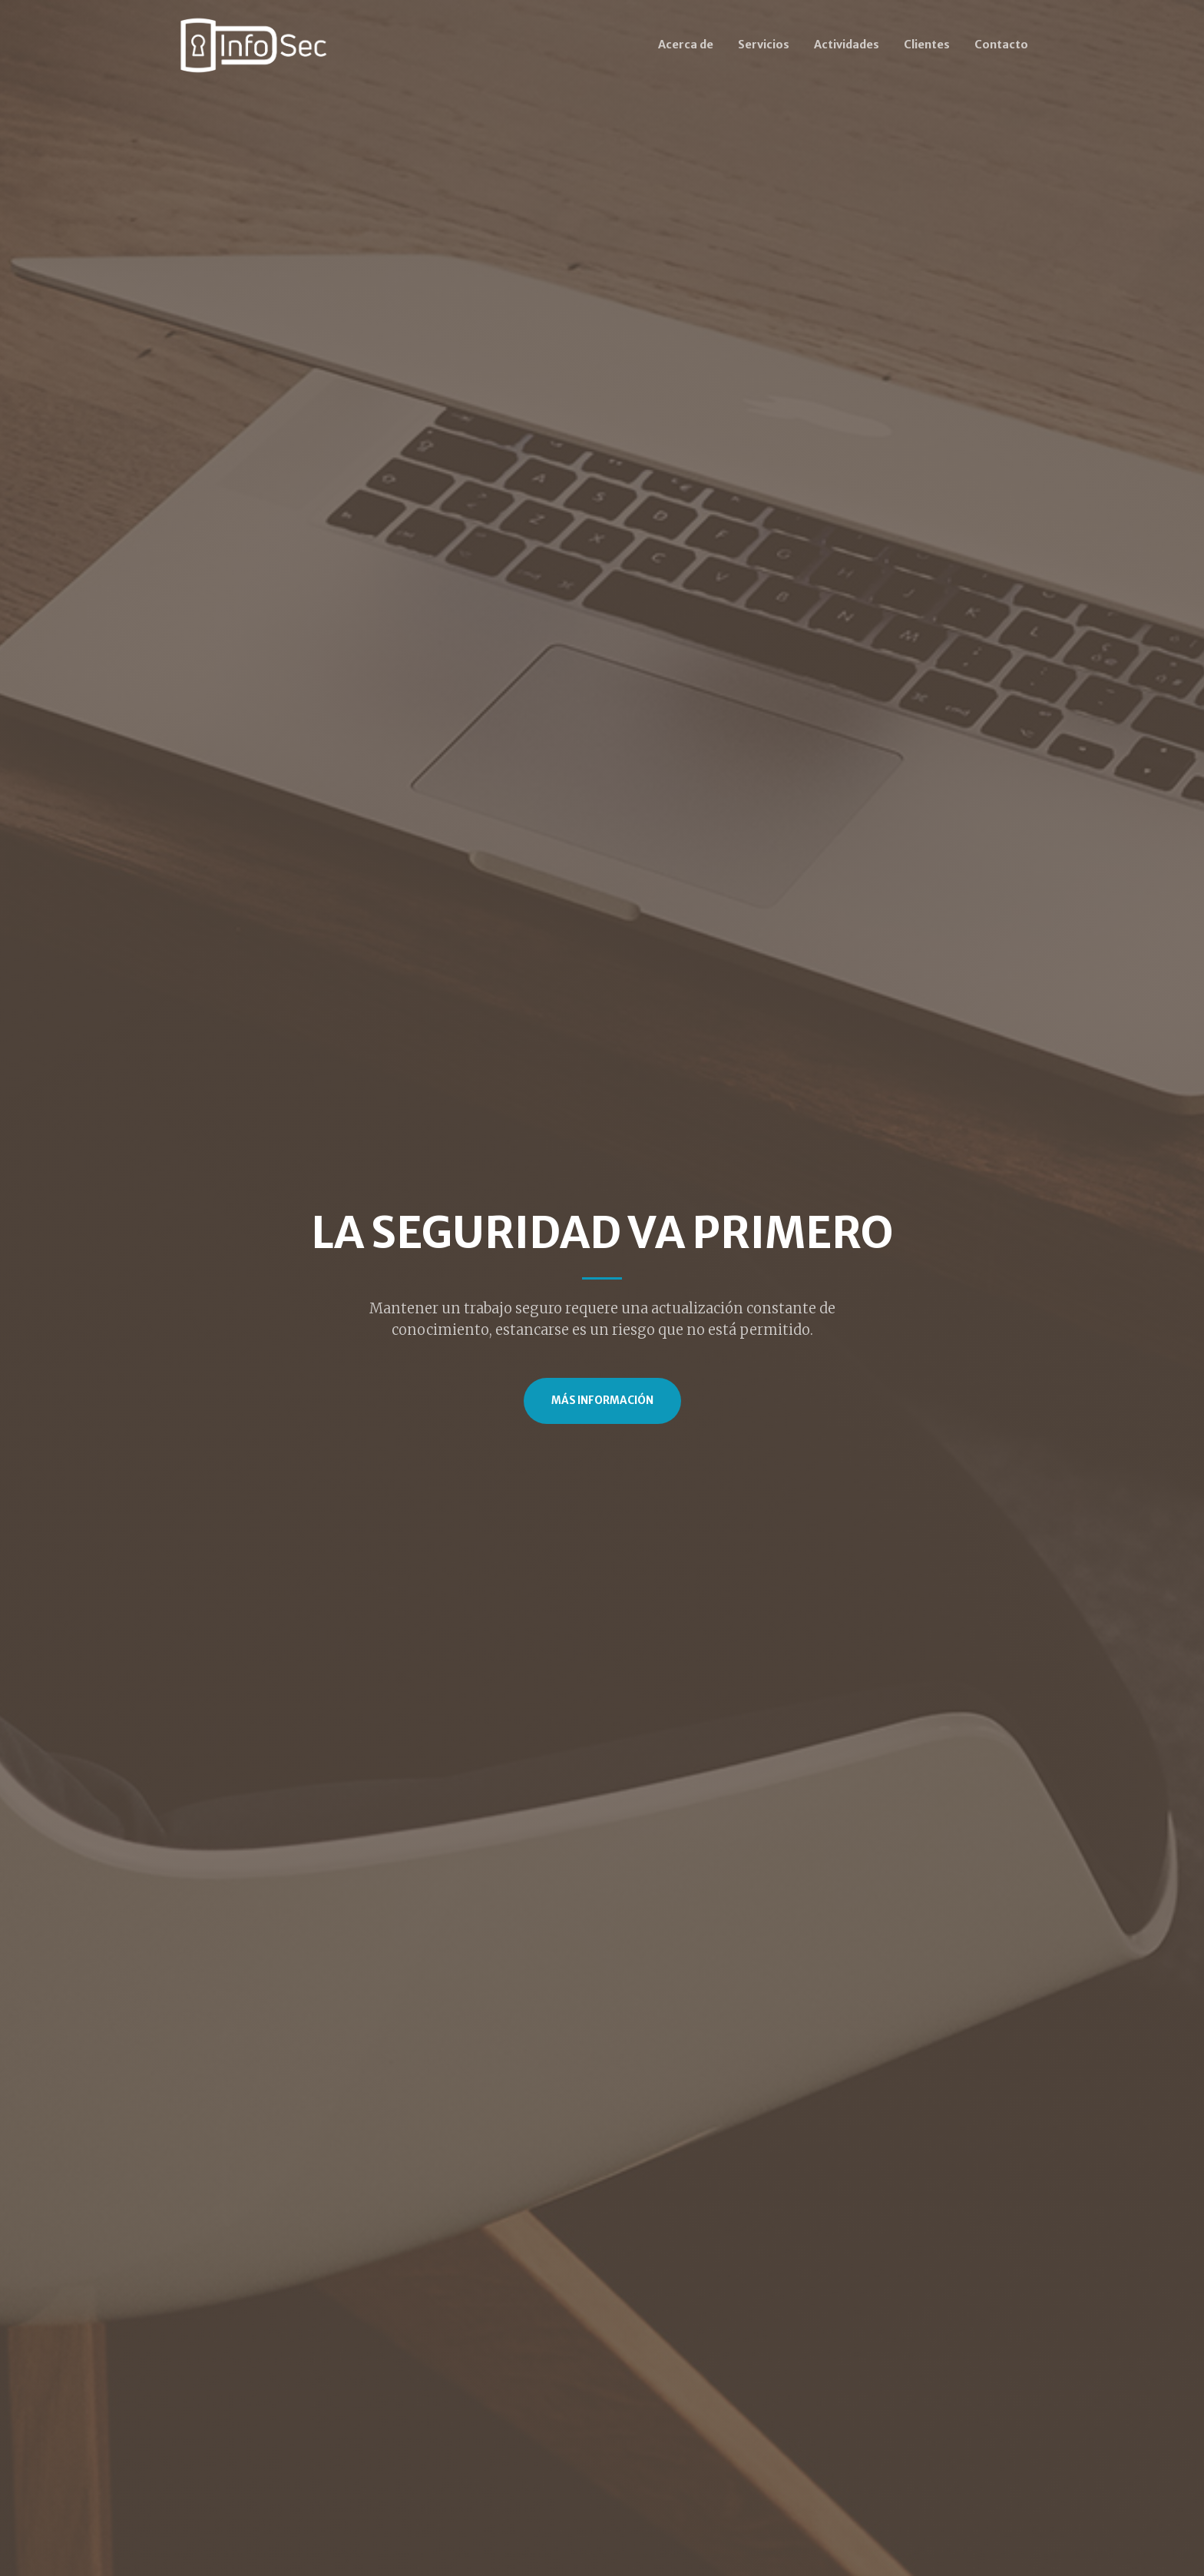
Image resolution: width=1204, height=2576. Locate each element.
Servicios (763, 44)
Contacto (1001, 44)
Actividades (846, 44)
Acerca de (685, 44)
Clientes (927, 44)
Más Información (602, 1400)
